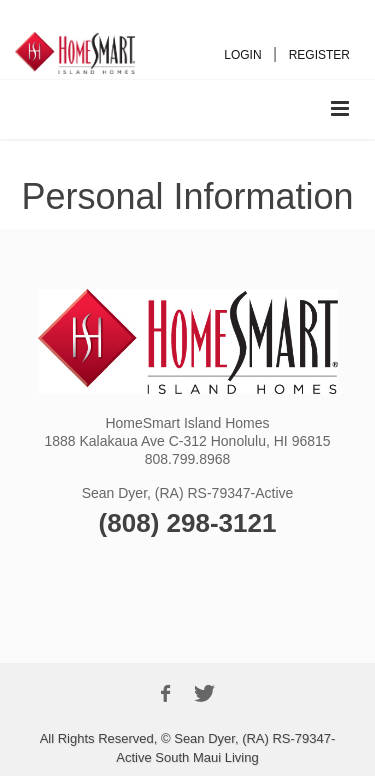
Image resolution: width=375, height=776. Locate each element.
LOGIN (242, 55)
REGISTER (319, 55)
